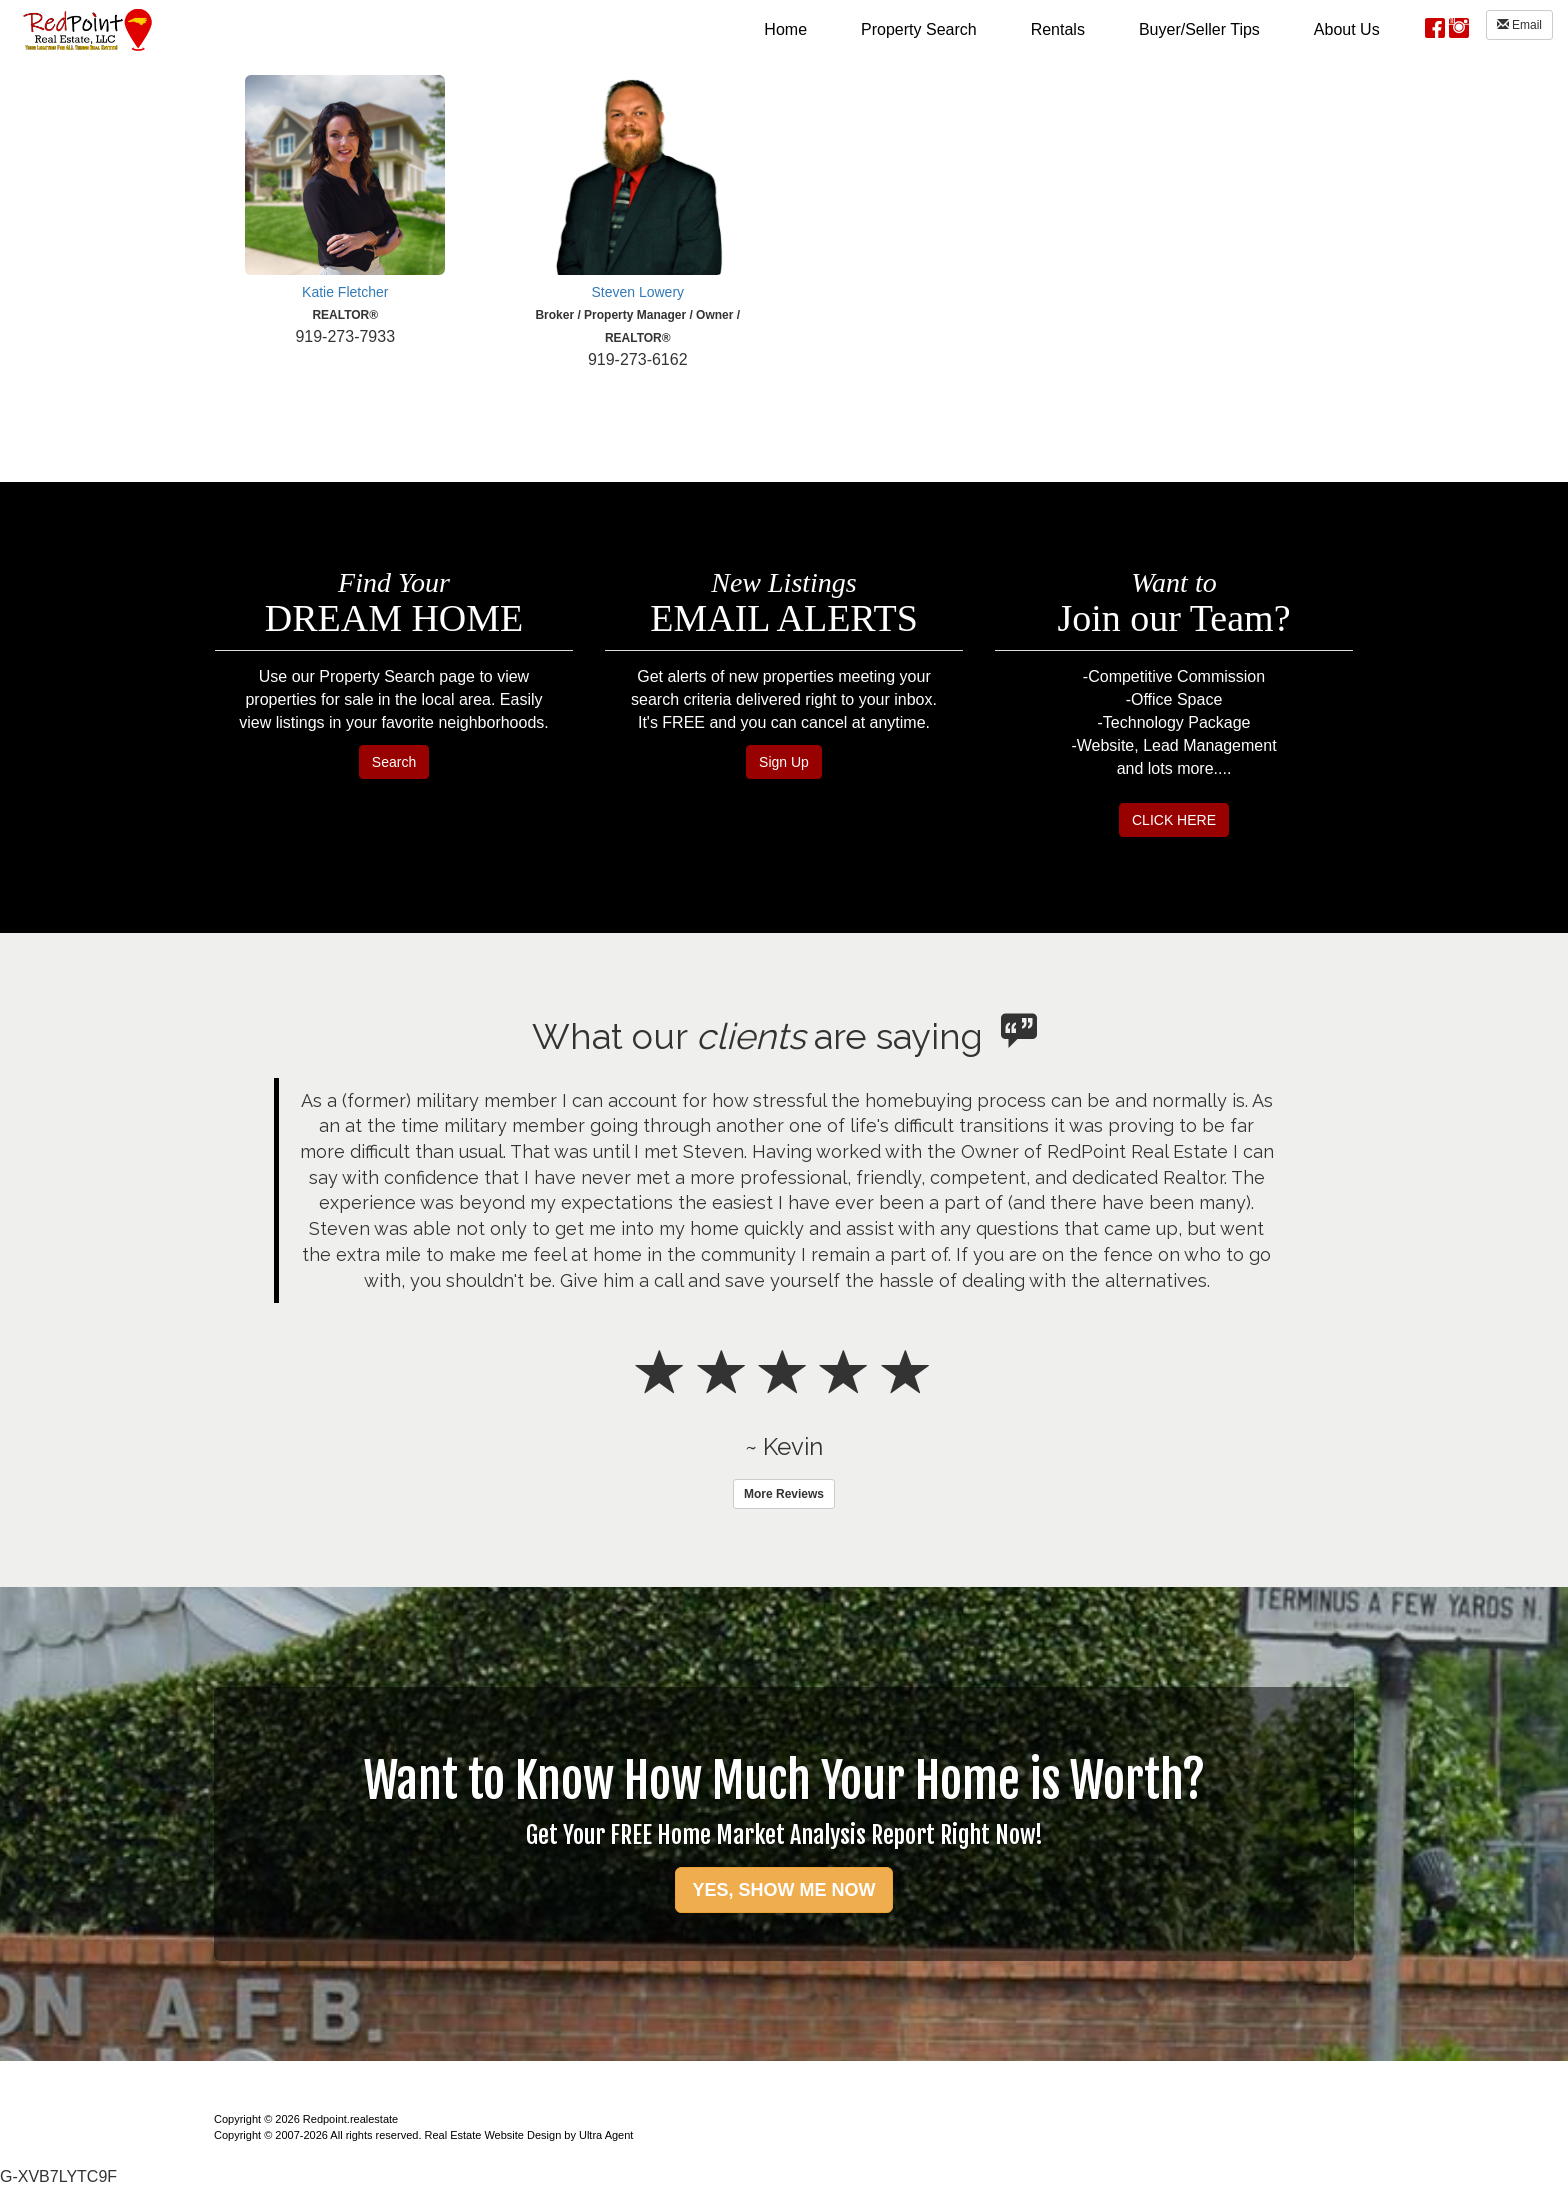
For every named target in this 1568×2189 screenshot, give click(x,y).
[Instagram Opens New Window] (1459, 25)
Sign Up (784, 762)
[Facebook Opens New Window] (1435, 25)
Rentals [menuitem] (1058, 29)
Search (394, 762)
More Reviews (784, 1494)
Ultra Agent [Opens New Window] (606, 2135)
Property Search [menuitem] (919, 29)
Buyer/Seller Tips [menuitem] (1199, 29)
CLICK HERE (1174, 820)
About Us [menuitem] (1347, 29)
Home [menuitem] (785, 29)
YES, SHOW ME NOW (783, 1890)
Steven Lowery (637, 292)
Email (1519, 25)
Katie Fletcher (345, 292)
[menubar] (1071, 29)
